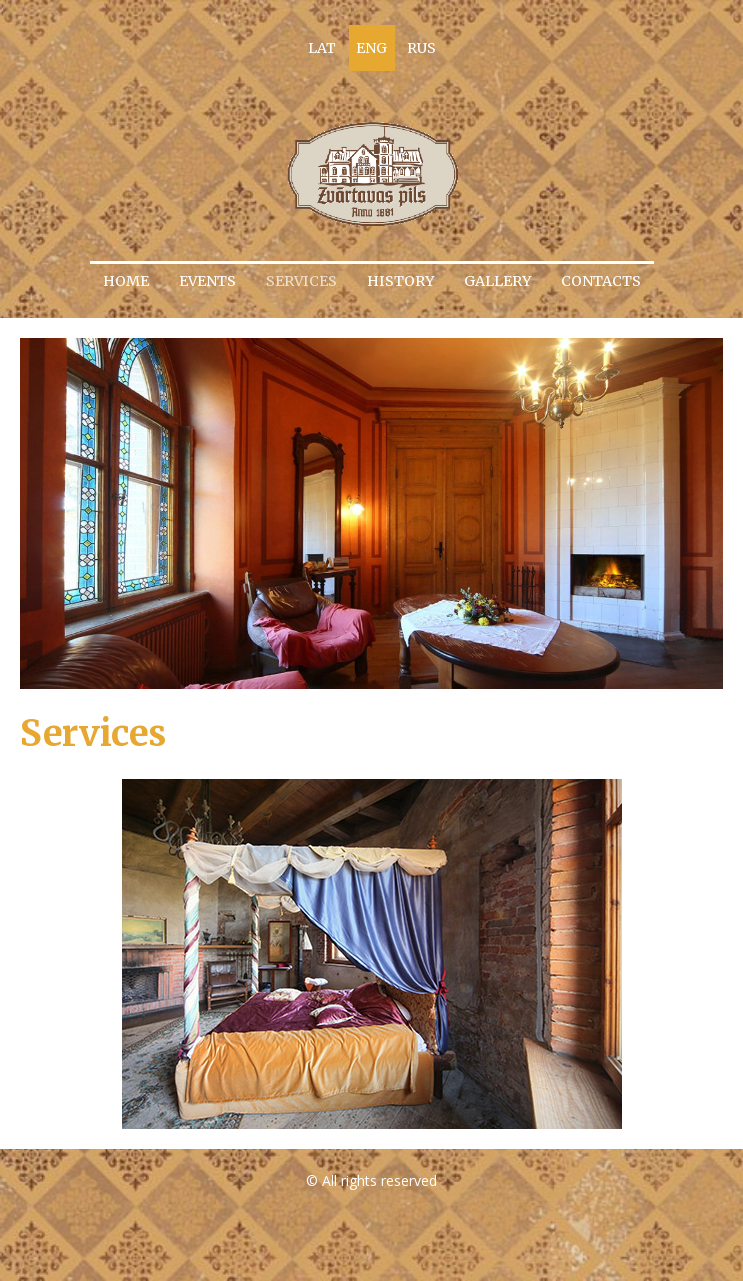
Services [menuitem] (301, 281)
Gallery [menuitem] (497, 281)
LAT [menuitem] (322, 48)
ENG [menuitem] (371, 48)
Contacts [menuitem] (601, 281)
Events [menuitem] (207, 281)
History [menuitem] (400, 281)
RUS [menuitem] (421, 48)
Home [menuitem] (126, 281)
